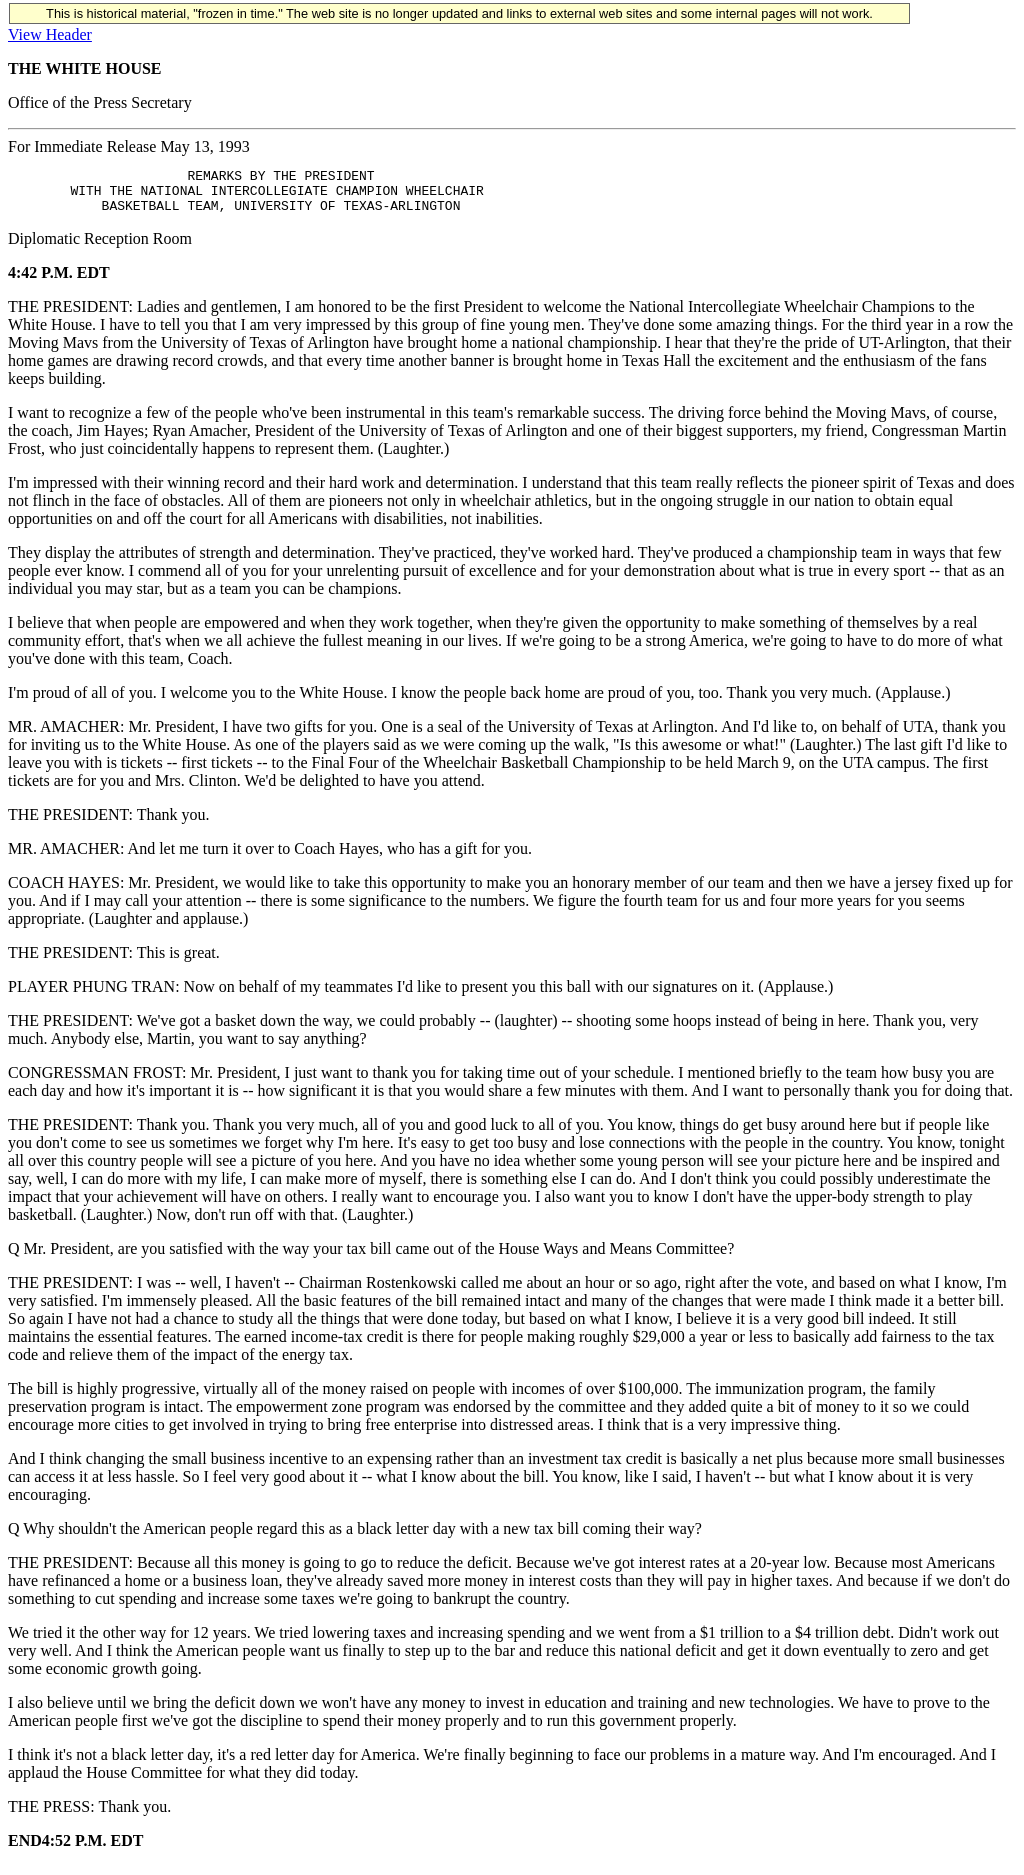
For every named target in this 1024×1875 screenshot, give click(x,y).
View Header (50, 34)
